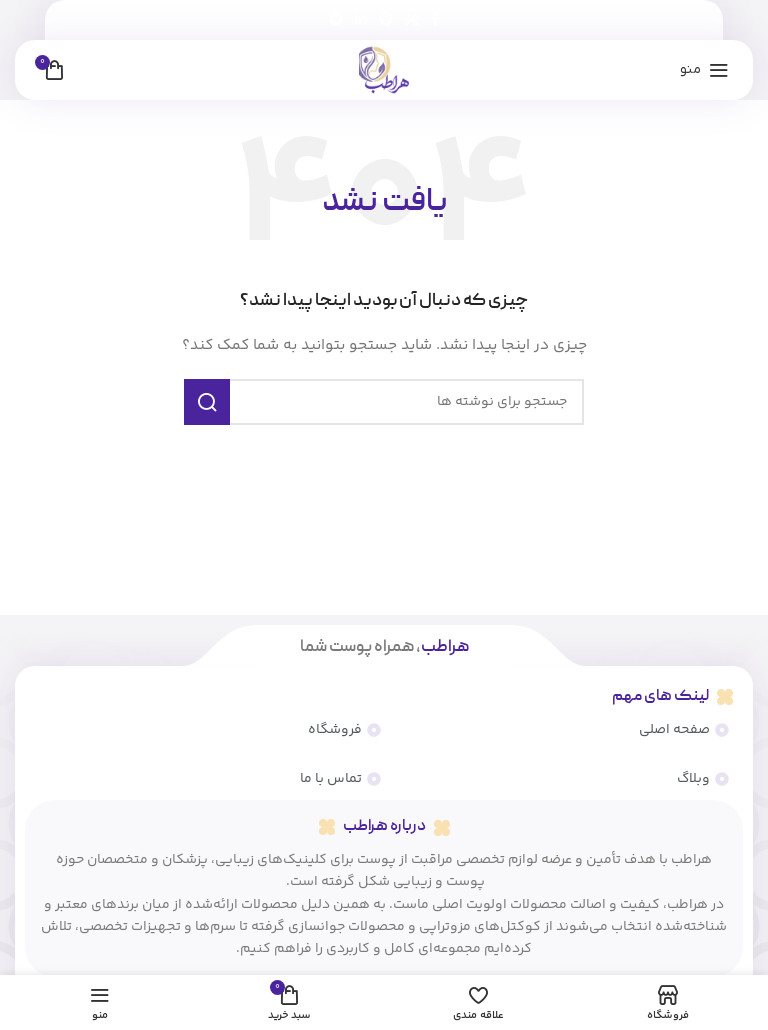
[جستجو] (384, 402)
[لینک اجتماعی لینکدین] (361, 20)
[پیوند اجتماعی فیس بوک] (435, 20)
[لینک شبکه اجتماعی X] (412, 20)
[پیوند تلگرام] (336, 20)
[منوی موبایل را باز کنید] (704, 70)
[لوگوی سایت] (384, 70)
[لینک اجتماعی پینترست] (386, 20)
